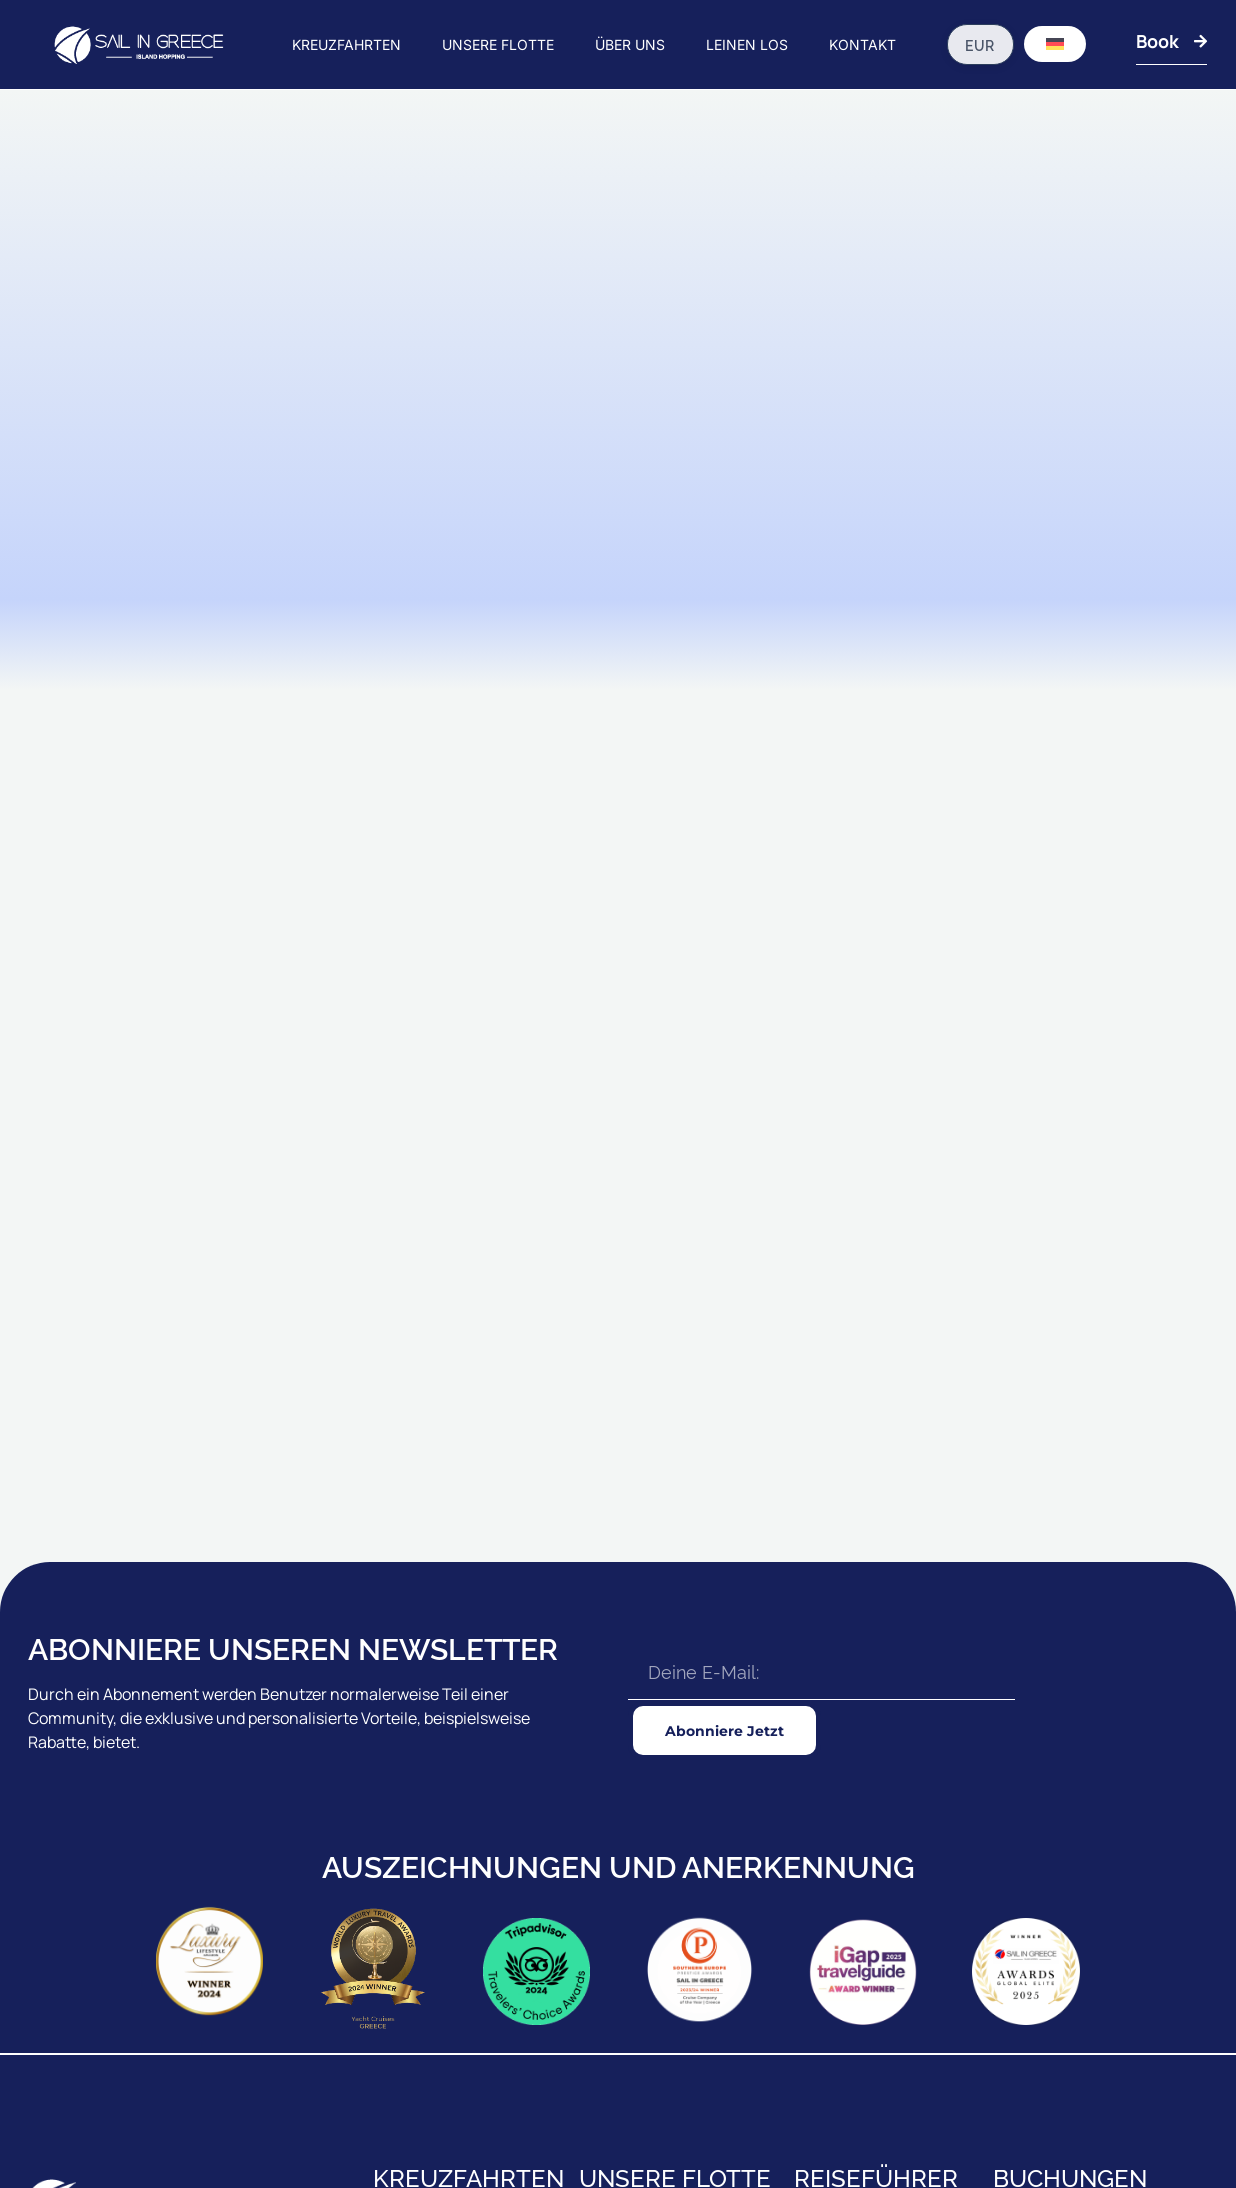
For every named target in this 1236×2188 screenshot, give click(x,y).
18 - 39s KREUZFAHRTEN (448, 1891)
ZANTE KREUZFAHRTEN (447, 1935)
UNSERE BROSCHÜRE (1060, 1847)
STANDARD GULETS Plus (655, 1847)
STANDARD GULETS (640, 1803)
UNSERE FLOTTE (498, 44)
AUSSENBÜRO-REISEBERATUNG (1093, 1935)
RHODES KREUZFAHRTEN (452, 1847)
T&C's (1067, 2121)
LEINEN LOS (747, 44)
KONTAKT (862, 44)
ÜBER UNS (630, 44)
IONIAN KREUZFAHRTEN (448, 1803)
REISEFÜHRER (837, 1847)
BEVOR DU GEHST (850, 1803)
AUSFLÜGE (829, 1959)
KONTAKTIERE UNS (1051, 1891)
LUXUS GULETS (628, 1935)
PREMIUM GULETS (635, 1891)
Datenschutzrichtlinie (1154, 2121)
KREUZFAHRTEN (346, 44)
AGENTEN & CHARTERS (1065, 1803)
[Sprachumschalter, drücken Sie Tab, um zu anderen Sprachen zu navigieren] (1055, 44)
